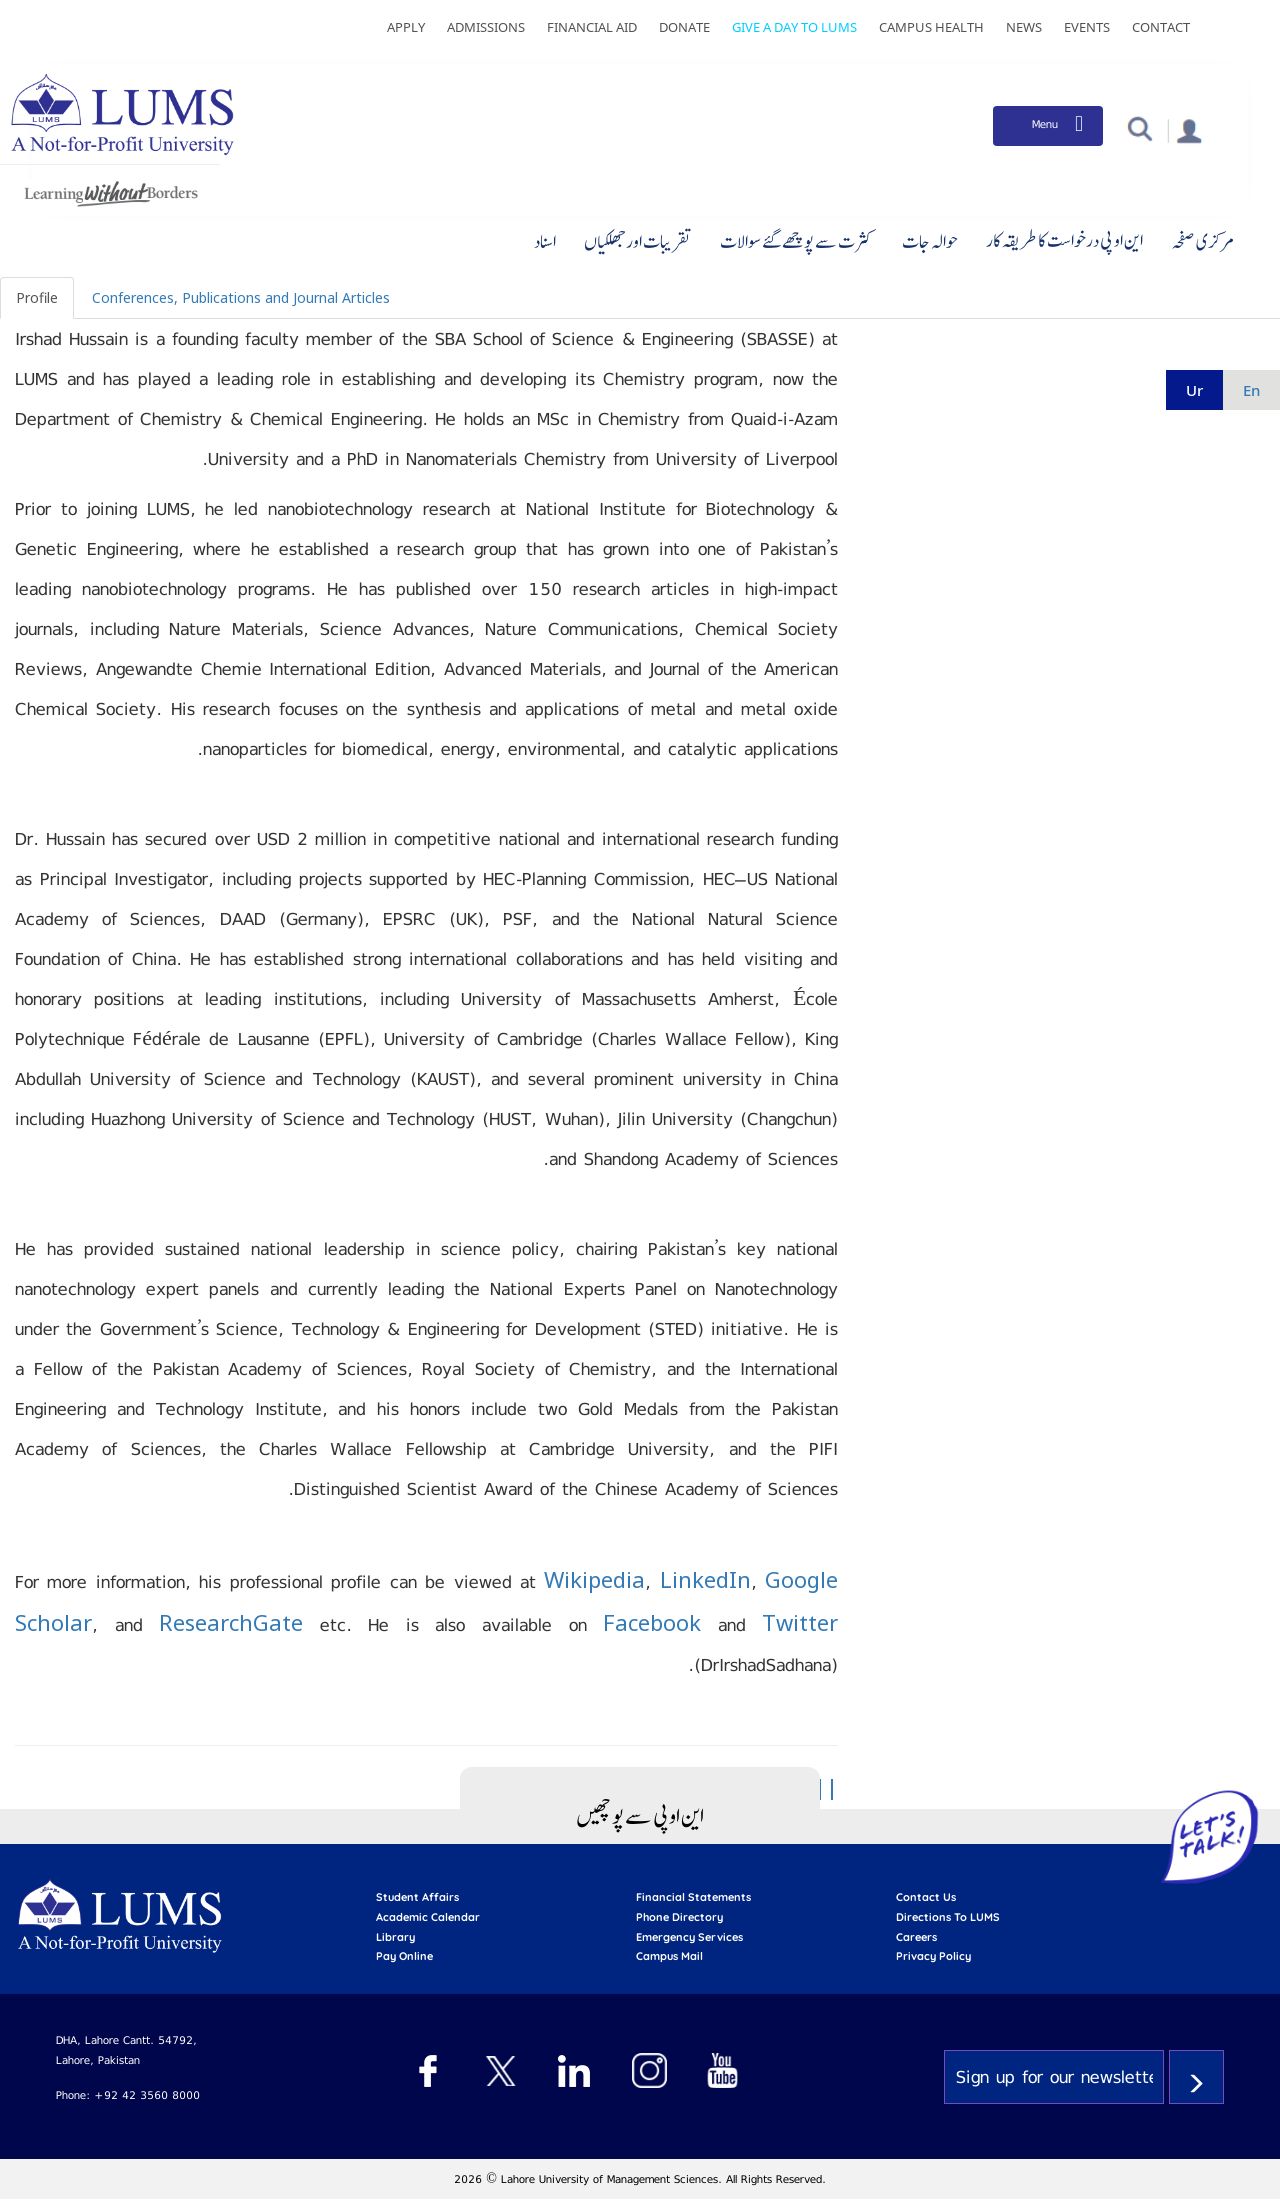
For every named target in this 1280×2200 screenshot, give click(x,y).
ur (1194, 390)
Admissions (486, 27)
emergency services (689, 1937)
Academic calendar (428, 1917)
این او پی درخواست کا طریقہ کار (1064, 240)
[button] (1139, 127)
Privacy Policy (933, 1956)
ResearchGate (231, 1622)
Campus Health (931, 27)
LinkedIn (705, 1579)
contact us (926, 1897)
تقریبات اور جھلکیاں (638, 241)
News (1024, 27)
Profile (37, 297)
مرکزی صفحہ (1202, 241)
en (1251, 390)
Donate (684, 27)
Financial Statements (693, 1897)
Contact (1161, 27)
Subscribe (1196, 2077)
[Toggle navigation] (1048, 126)
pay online (404, 1956)
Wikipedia (594, 1579)
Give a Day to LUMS (794, 27)
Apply (406, 27)
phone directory (679, 1917)
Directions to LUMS (948, 1917)
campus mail (669, 1956)
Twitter (800, 1622)
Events (1087, 27)
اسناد (545, 241)
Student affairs (417, 1897)
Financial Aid (592, 27)
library (395, 1937)
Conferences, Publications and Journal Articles (241, 297)
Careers (916, 1937)
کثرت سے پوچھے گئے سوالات (797, 241)
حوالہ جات (930, 241)
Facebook (652, 1622)
